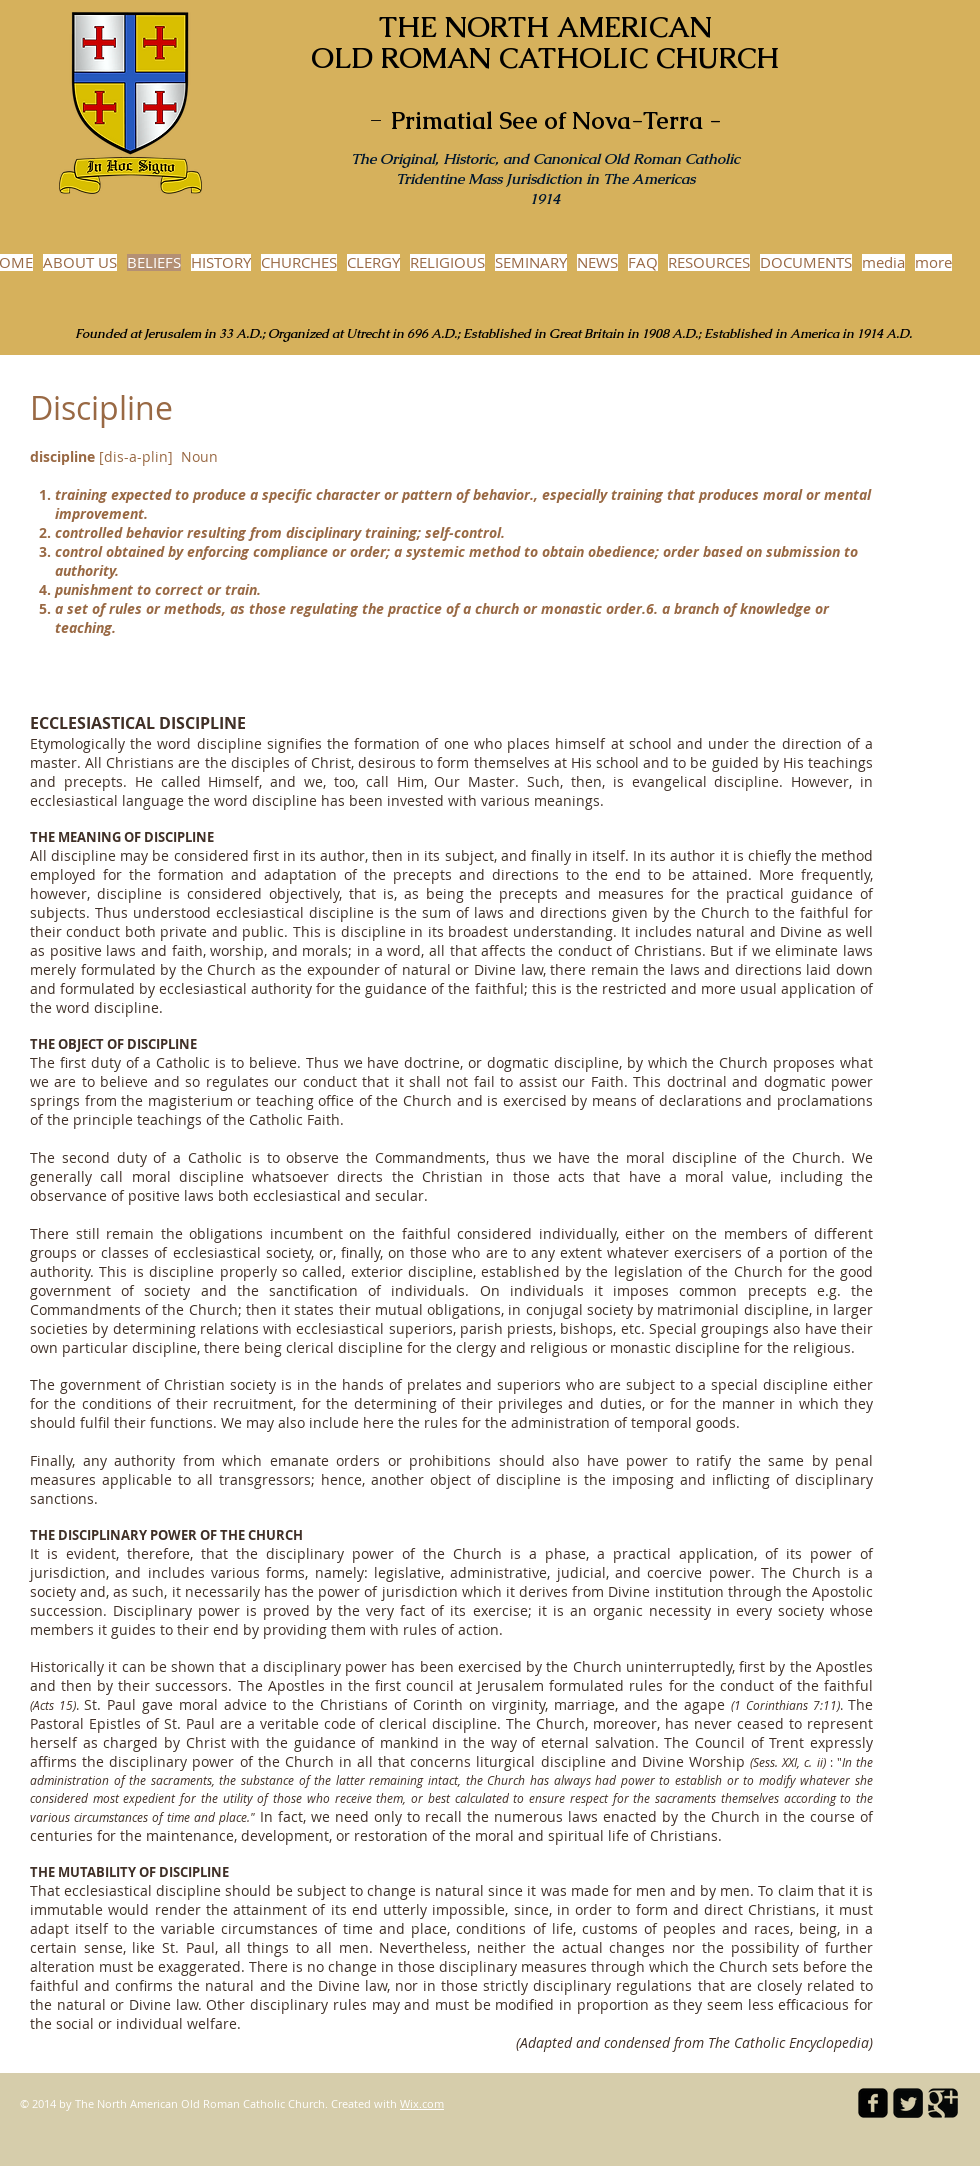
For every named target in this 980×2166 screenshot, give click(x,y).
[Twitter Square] (908, 2103)
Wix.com (422, 2103)
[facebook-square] (873, 2103)
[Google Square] (943, 2103)
